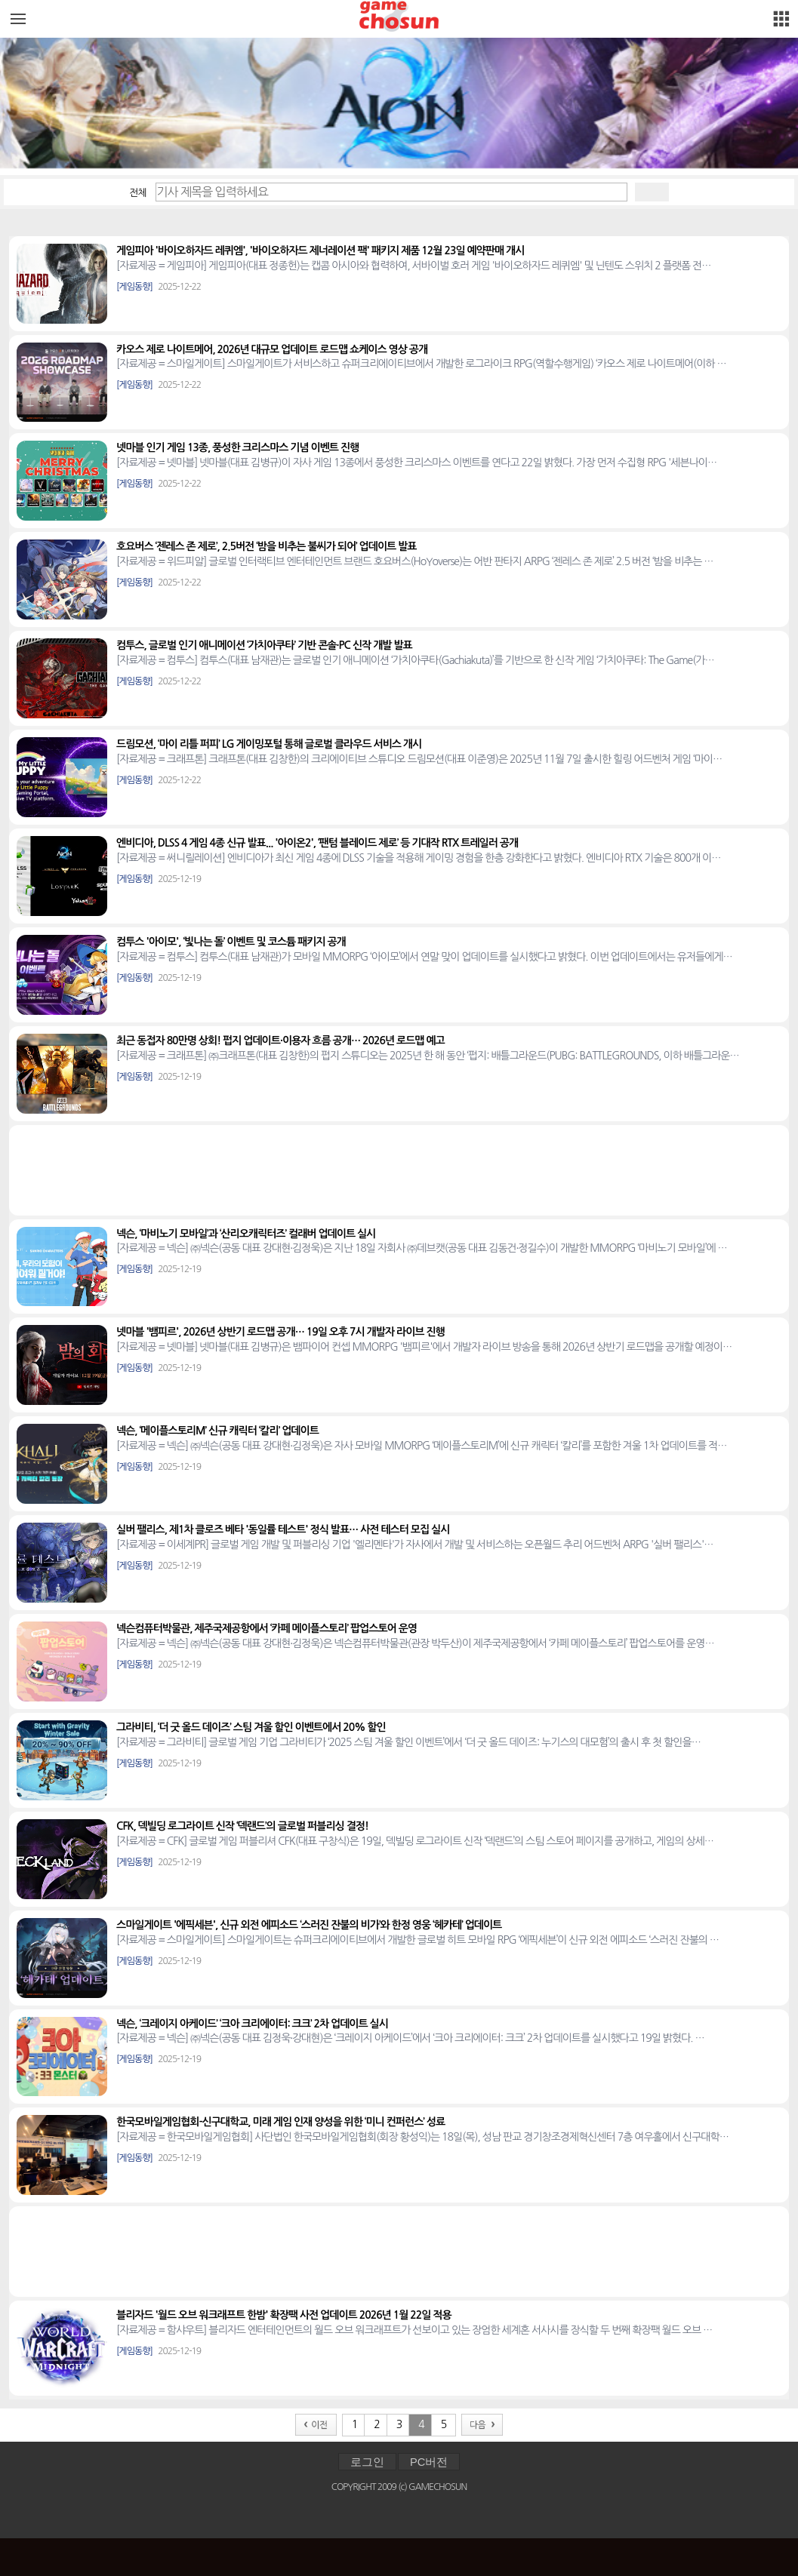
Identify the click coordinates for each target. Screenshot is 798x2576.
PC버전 (429, 2462)
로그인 (367, 2462)
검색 (652, 192)
